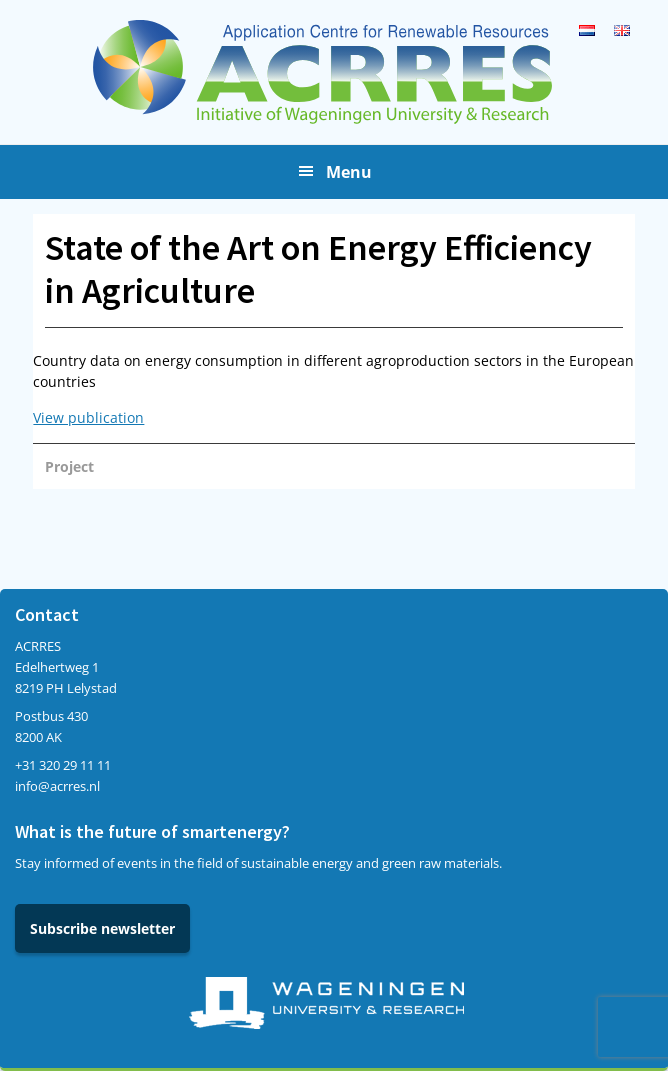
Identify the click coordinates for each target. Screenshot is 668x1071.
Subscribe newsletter (102, 928)
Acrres (334, 72)
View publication (88, 417)
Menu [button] (349, 172)
